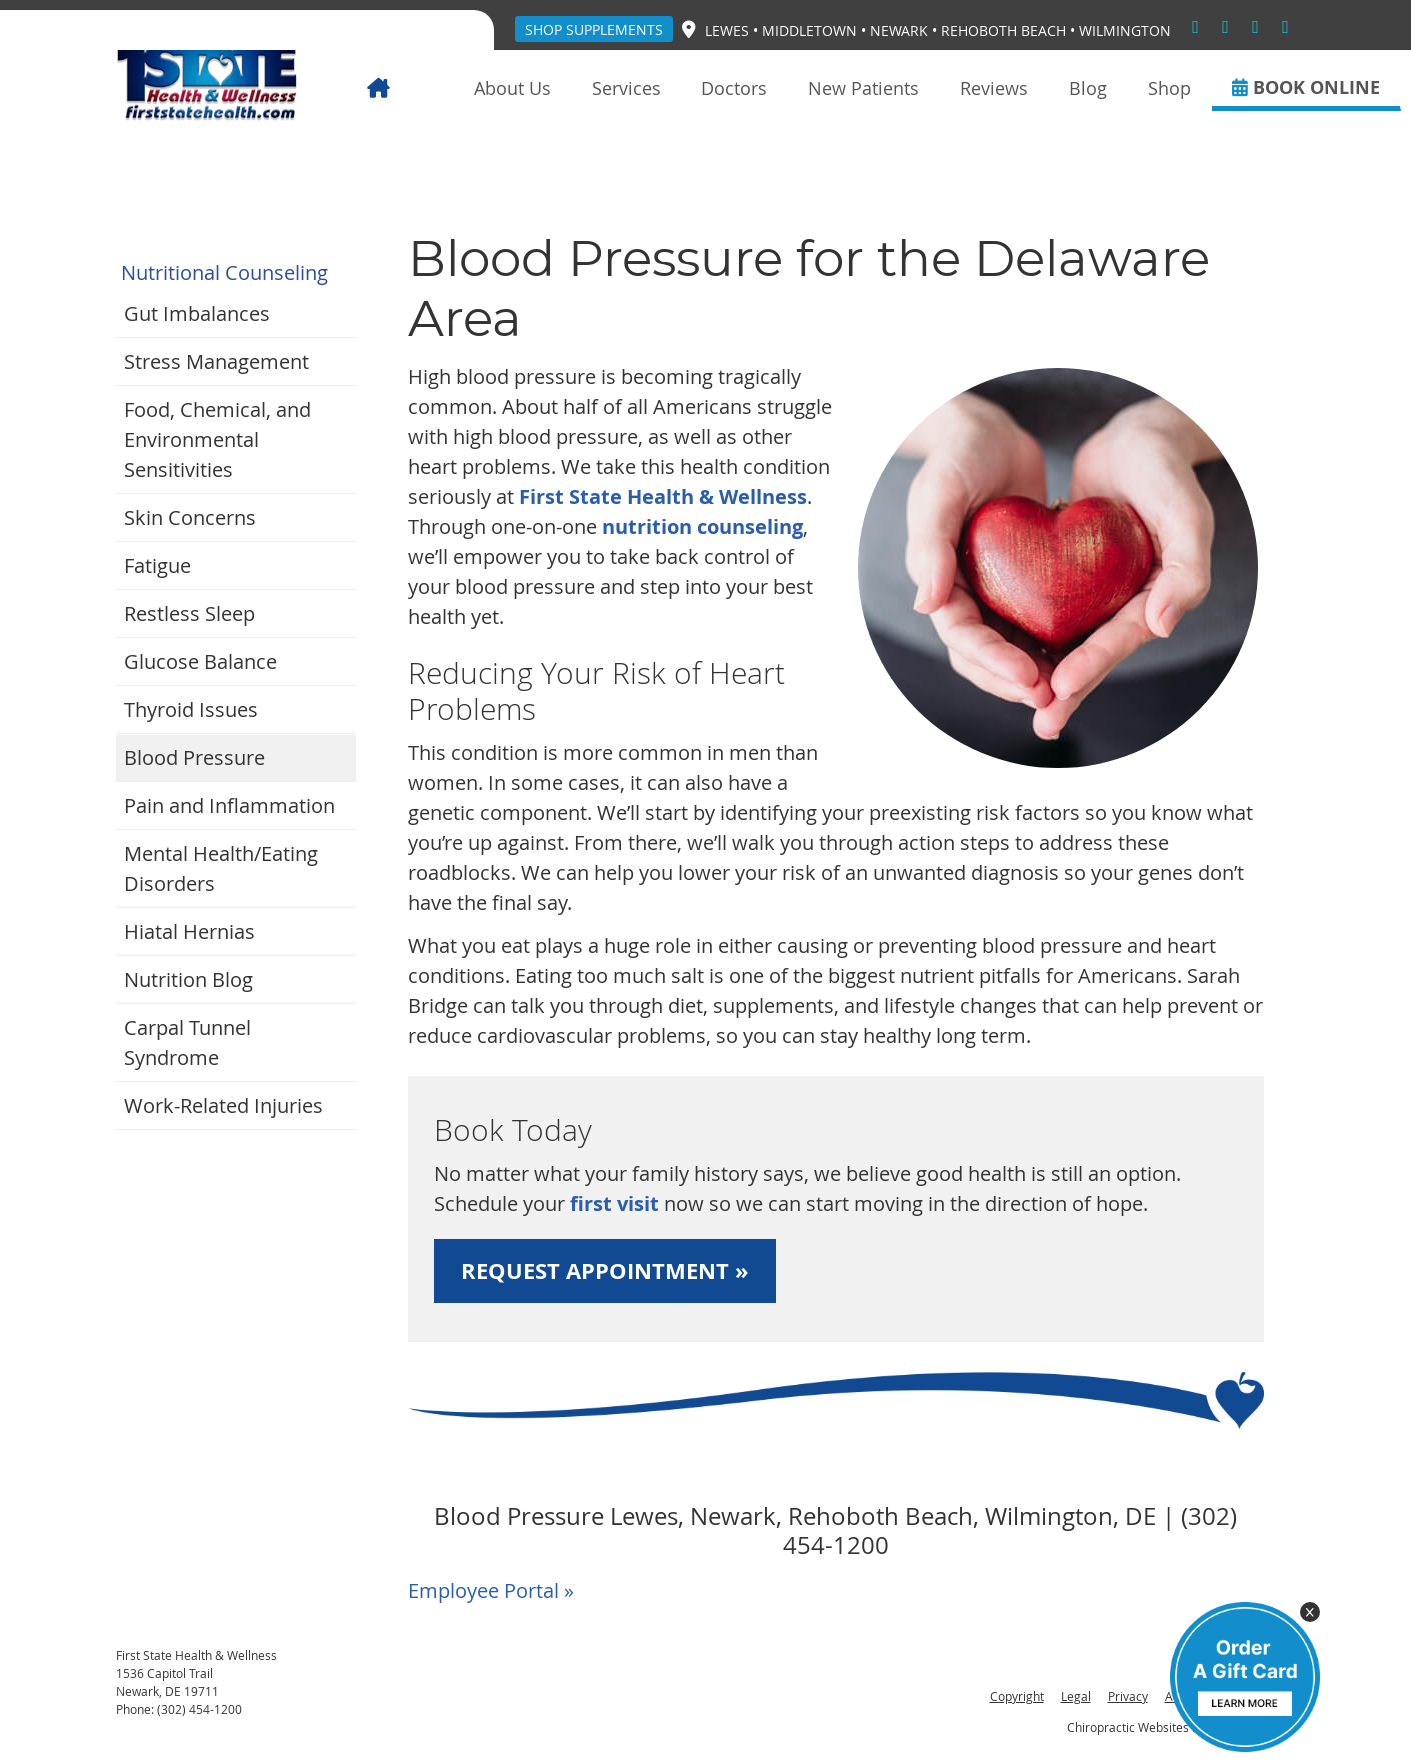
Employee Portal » (491, 1590)
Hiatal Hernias (189, 931)
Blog (1088, 88)
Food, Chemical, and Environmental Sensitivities (217, 439)
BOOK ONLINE (1306, 87)
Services (626, 88)
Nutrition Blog (188, 979)
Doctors (734, 88)
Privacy (1128, 1696)
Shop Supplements (594, 29)
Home (407, 88)
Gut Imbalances (197, 313)
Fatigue (157, 565)
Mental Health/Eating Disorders (221, 868)
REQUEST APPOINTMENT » (605, 1270)
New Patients (863, 88)
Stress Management (216, 361)
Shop (1169, 88)
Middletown (809, 30)
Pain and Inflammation (229, 805)
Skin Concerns (190, 517)
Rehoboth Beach (1003, 30)
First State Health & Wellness (663, 496)
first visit (614, 1203)
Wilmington (1125, 30)
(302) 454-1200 (199, 1709)
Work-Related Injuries (223, 1105)
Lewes (727, 30)
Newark (899, 30)
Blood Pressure (194, 757)
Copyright (1017, 1696)
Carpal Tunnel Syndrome (187, 1042)
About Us (512, 88)
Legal (1076, 1696)
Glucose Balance (200, 661)
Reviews (994, 88)
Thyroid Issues (191, 709)
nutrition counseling (702, 526)
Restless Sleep (189, 613)
